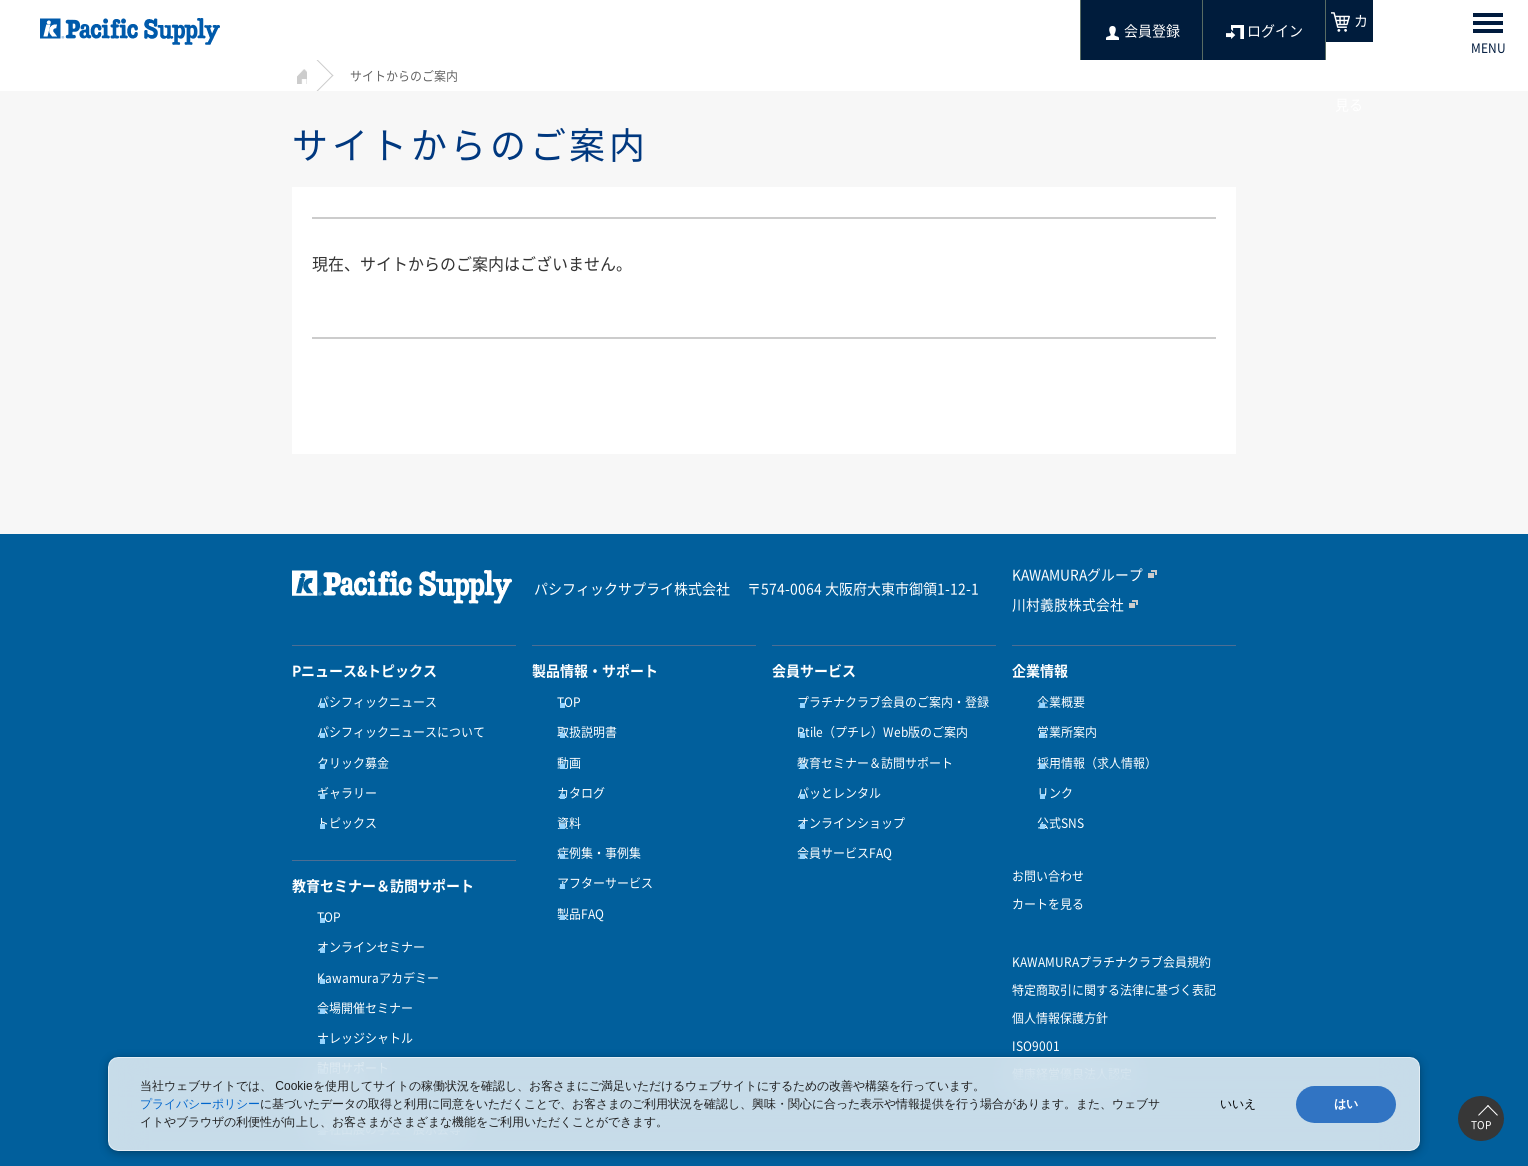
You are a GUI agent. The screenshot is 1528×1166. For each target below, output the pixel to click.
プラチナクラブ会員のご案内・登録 (888, 702)
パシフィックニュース (372, 702)
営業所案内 (1062, 727)
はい (1346, 1104)
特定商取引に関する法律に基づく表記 (1114, 961)
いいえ (1238, 1104)
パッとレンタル (834, 775)
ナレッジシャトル (360, 986)
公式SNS (1055, 800)
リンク (1050, 775)
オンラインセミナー (366, 913)
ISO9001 (1036, 1017)
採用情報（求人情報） (1092, 751)
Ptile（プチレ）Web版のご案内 (877, 727)
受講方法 (336, 1035)
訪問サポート (348, 1010)
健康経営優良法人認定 (1072, 1045)
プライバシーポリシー (200, 1104)
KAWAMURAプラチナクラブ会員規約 (1111, 933)
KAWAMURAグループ (1069, 575)
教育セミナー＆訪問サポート (870, 751)
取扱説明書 (582, 727)
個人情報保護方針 (1060, 989)
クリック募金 (348, 751)
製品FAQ (575, 873)
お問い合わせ (1048, 847)
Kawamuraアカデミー (373, 937)
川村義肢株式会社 (1060, 603)
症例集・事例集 (594, 824)
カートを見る (1048, 875)
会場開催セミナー (360, 961)
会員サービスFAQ (839, 824)
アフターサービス (600, 849)
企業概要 (1056, 702)
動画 (564, 751)
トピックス (342, 800)
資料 (564, 800)
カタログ (576, 775)
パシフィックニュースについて (396, 727)
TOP (324, 888)
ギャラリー (342, 775)
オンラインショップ (846, 800)
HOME (299, 73)
